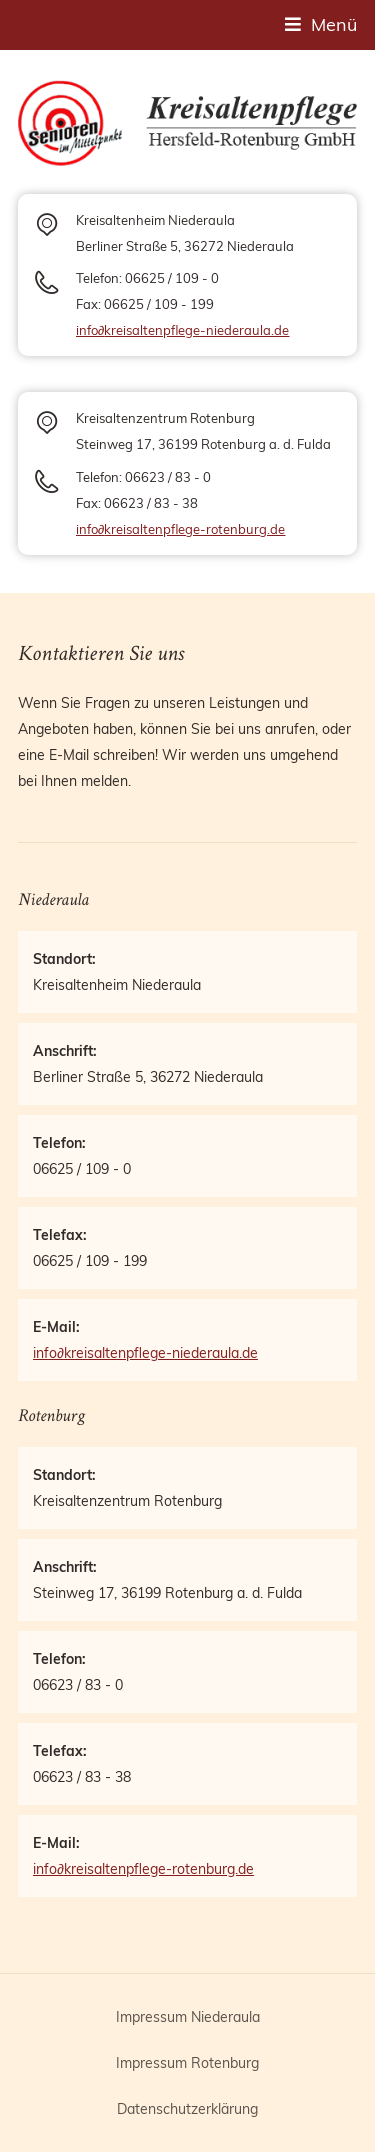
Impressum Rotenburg (187, 2063)
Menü (334, 24)
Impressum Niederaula (188, 2017)
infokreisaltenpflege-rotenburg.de (180, 529)
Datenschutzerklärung (187, 2109)
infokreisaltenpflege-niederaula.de (182, 330)
